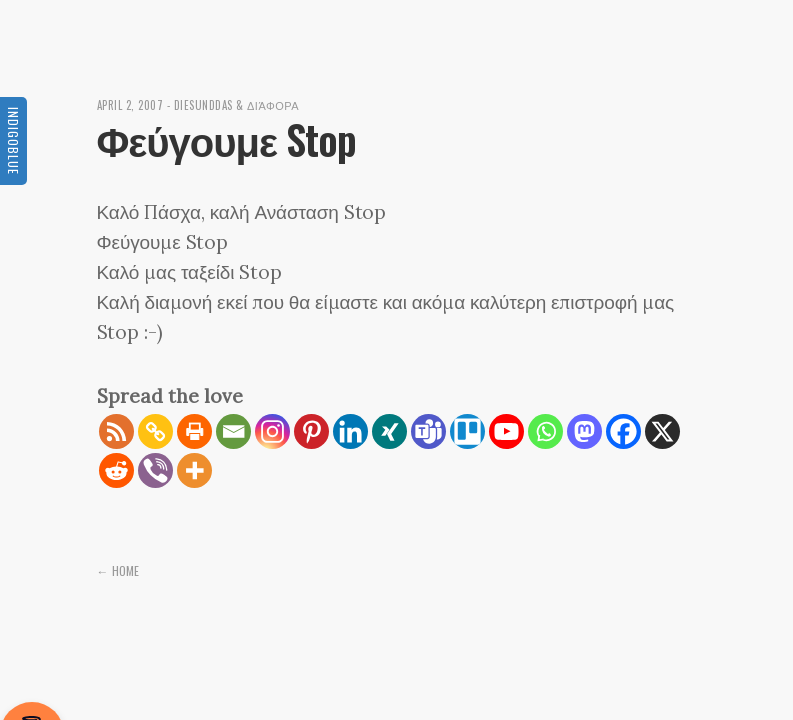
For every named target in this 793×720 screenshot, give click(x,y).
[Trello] (467, 431)
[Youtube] (506, 431)
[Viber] (155, 470)
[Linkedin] (350, 431)
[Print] (194, 431)
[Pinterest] (311, 431)
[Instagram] (272, 431)
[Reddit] (116, 470)
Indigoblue (13, 141)
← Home (118, 570)
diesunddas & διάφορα (237, 105)
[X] (662, 431)
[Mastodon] (584, 431)
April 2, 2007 (130, 105)
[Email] (233, 431)
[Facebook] (623, 431)
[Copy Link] (155, 431)
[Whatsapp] (545, 431)
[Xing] (389, 431)
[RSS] (116, 431)
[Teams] (428, 431)
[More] (194, 470)
